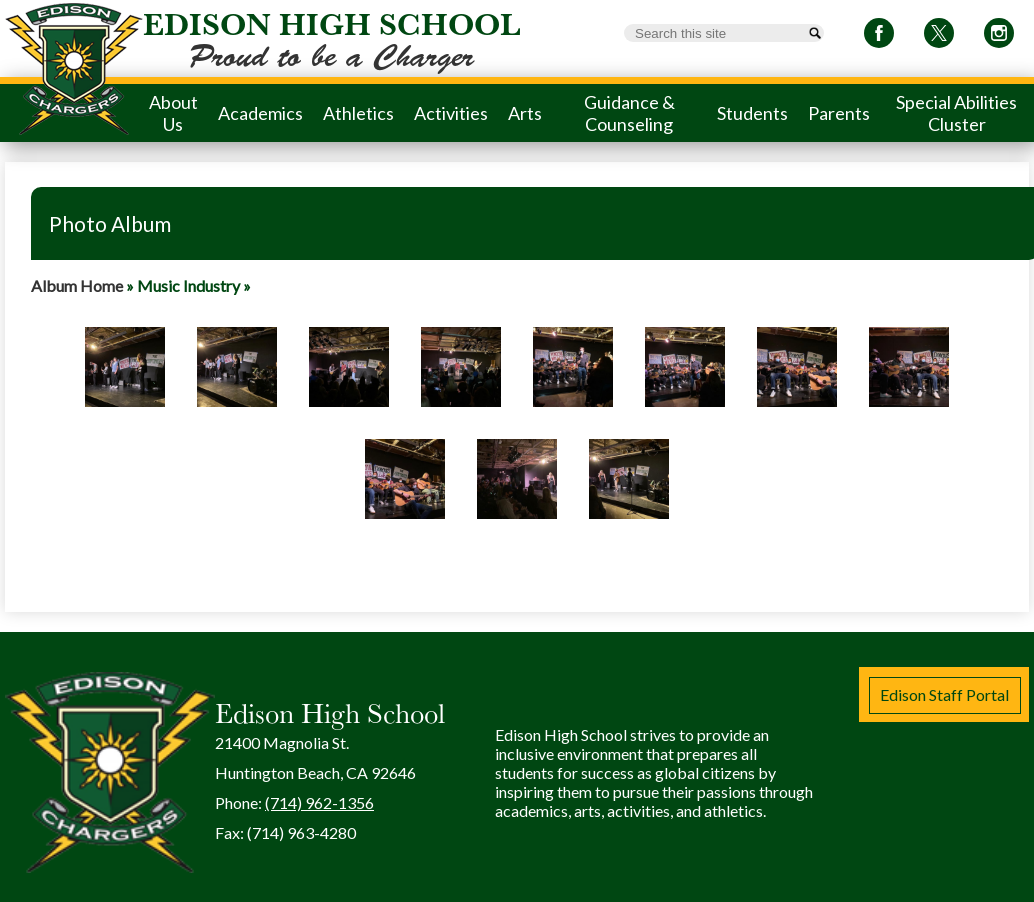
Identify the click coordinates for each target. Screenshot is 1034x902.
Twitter (939, 36)
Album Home (77, 285)
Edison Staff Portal (944, 694)
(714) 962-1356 (319, 802)
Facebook (879, 36)
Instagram (999, 36)
